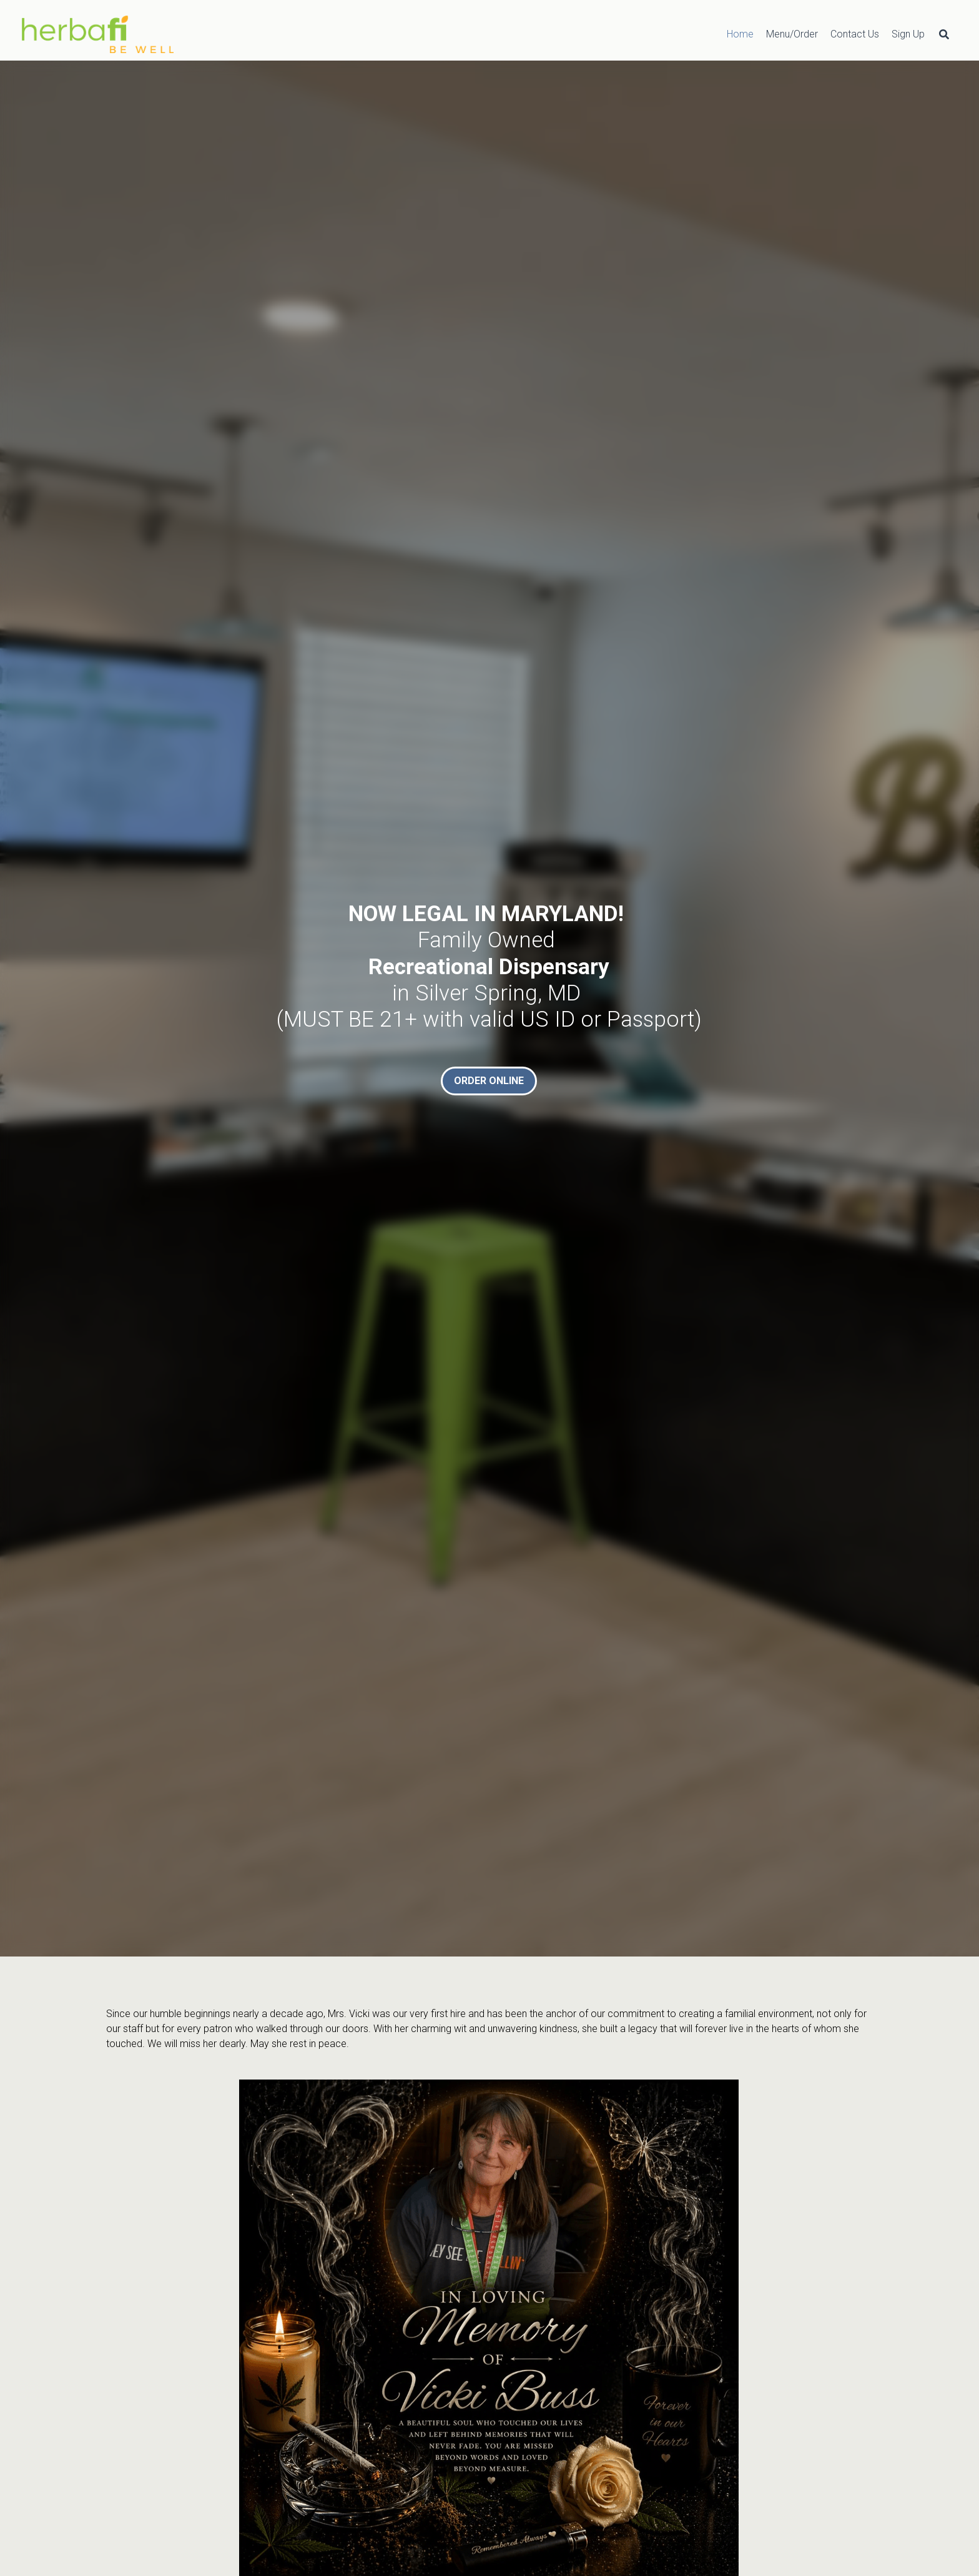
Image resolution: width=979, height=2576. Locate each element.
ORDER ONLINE (489, 1081)
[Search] (944, 34)
